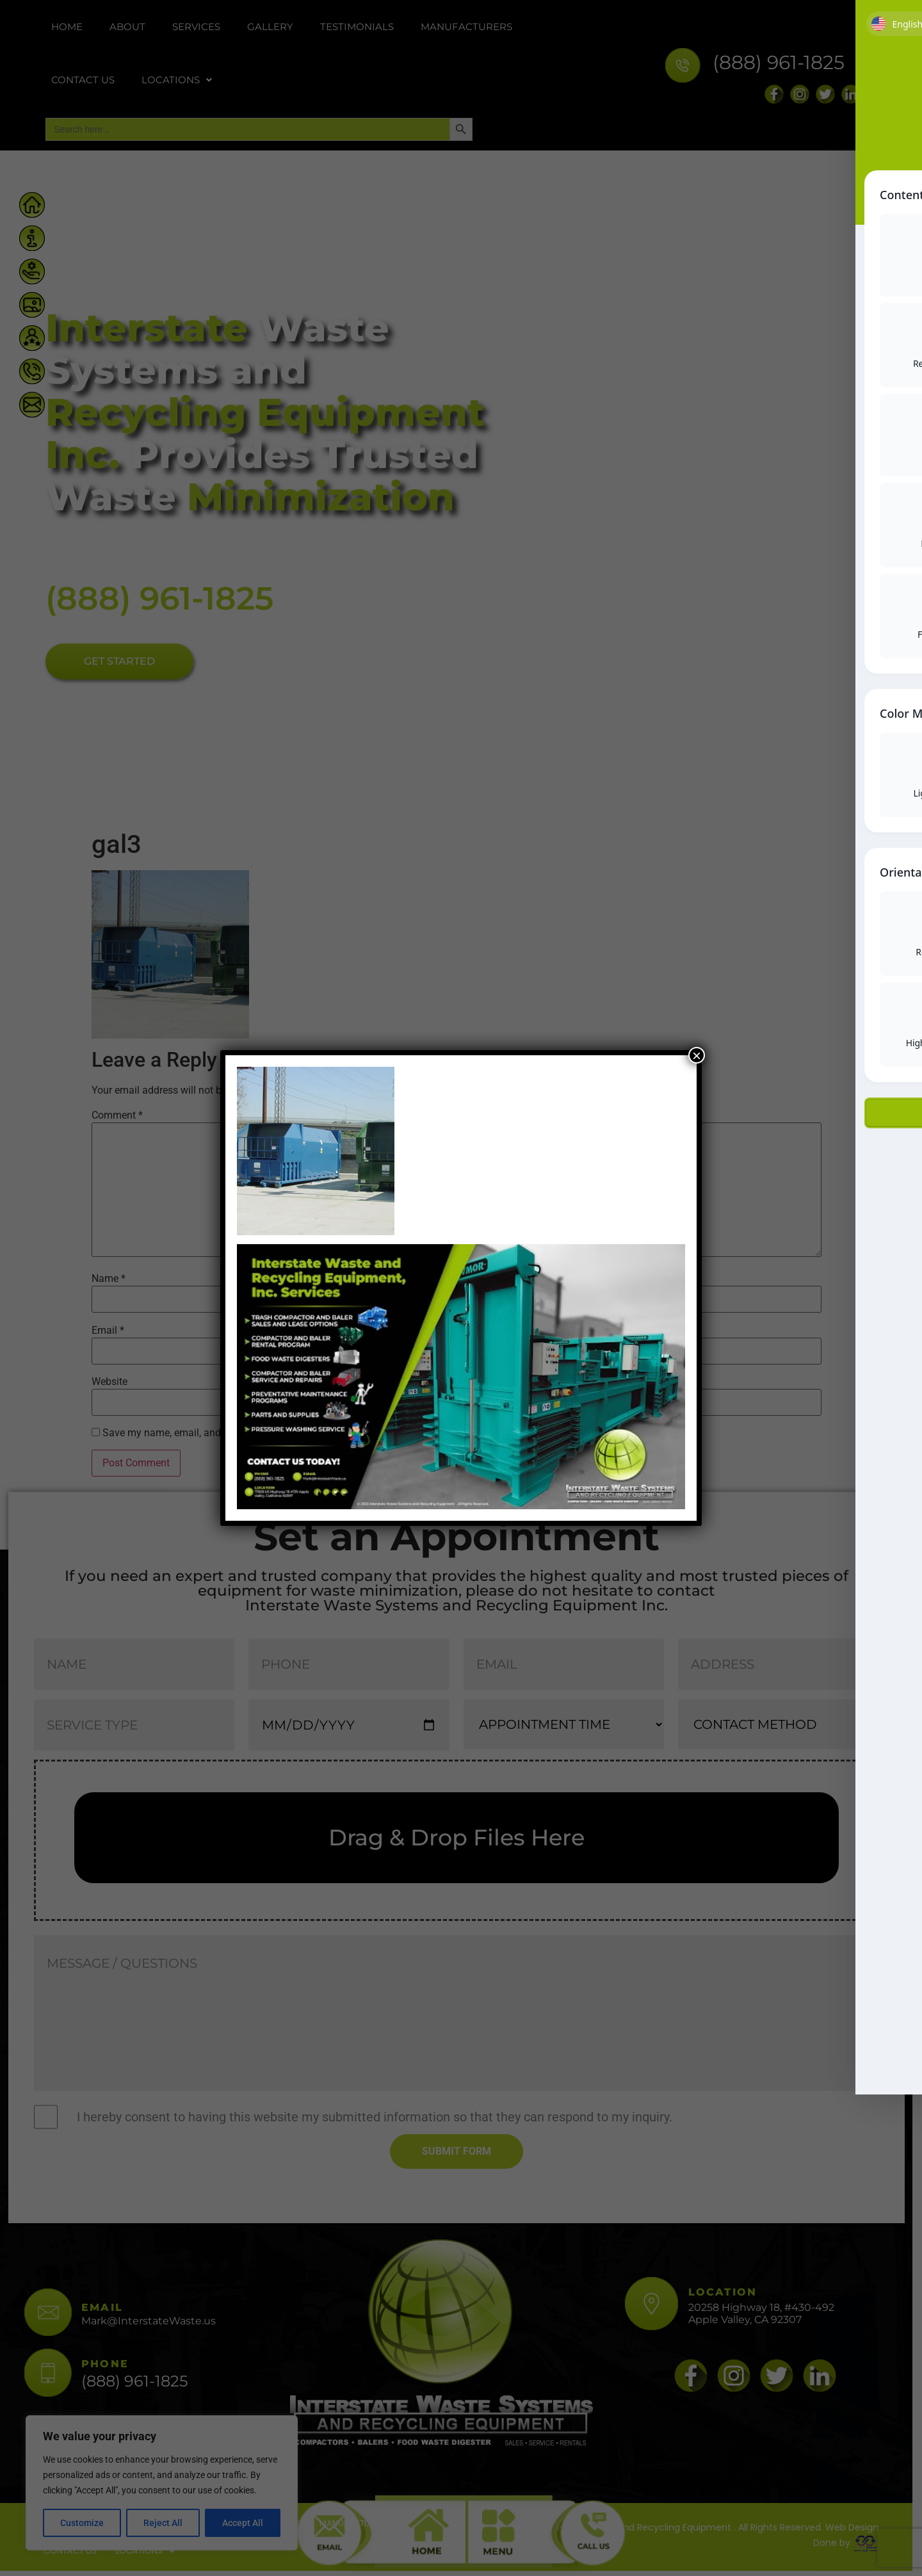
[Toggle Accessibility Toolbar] (892, 97)
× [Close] (696, 1055)
